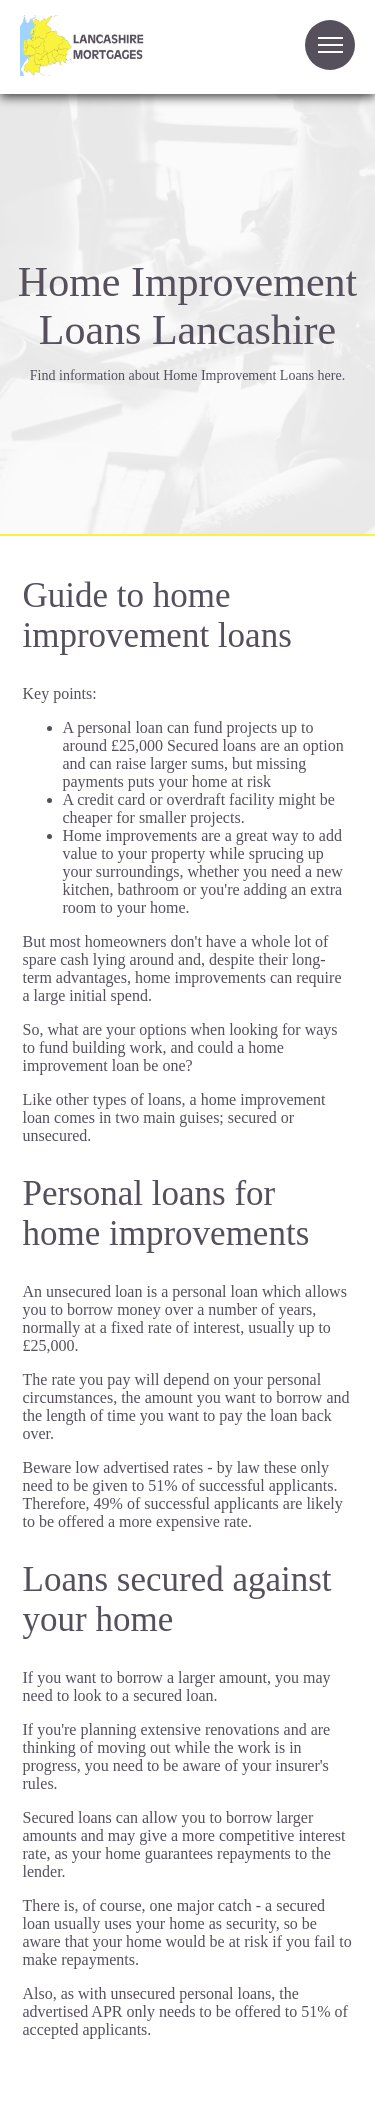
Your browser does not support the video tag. (223, 55)
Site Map (29, 2087)
